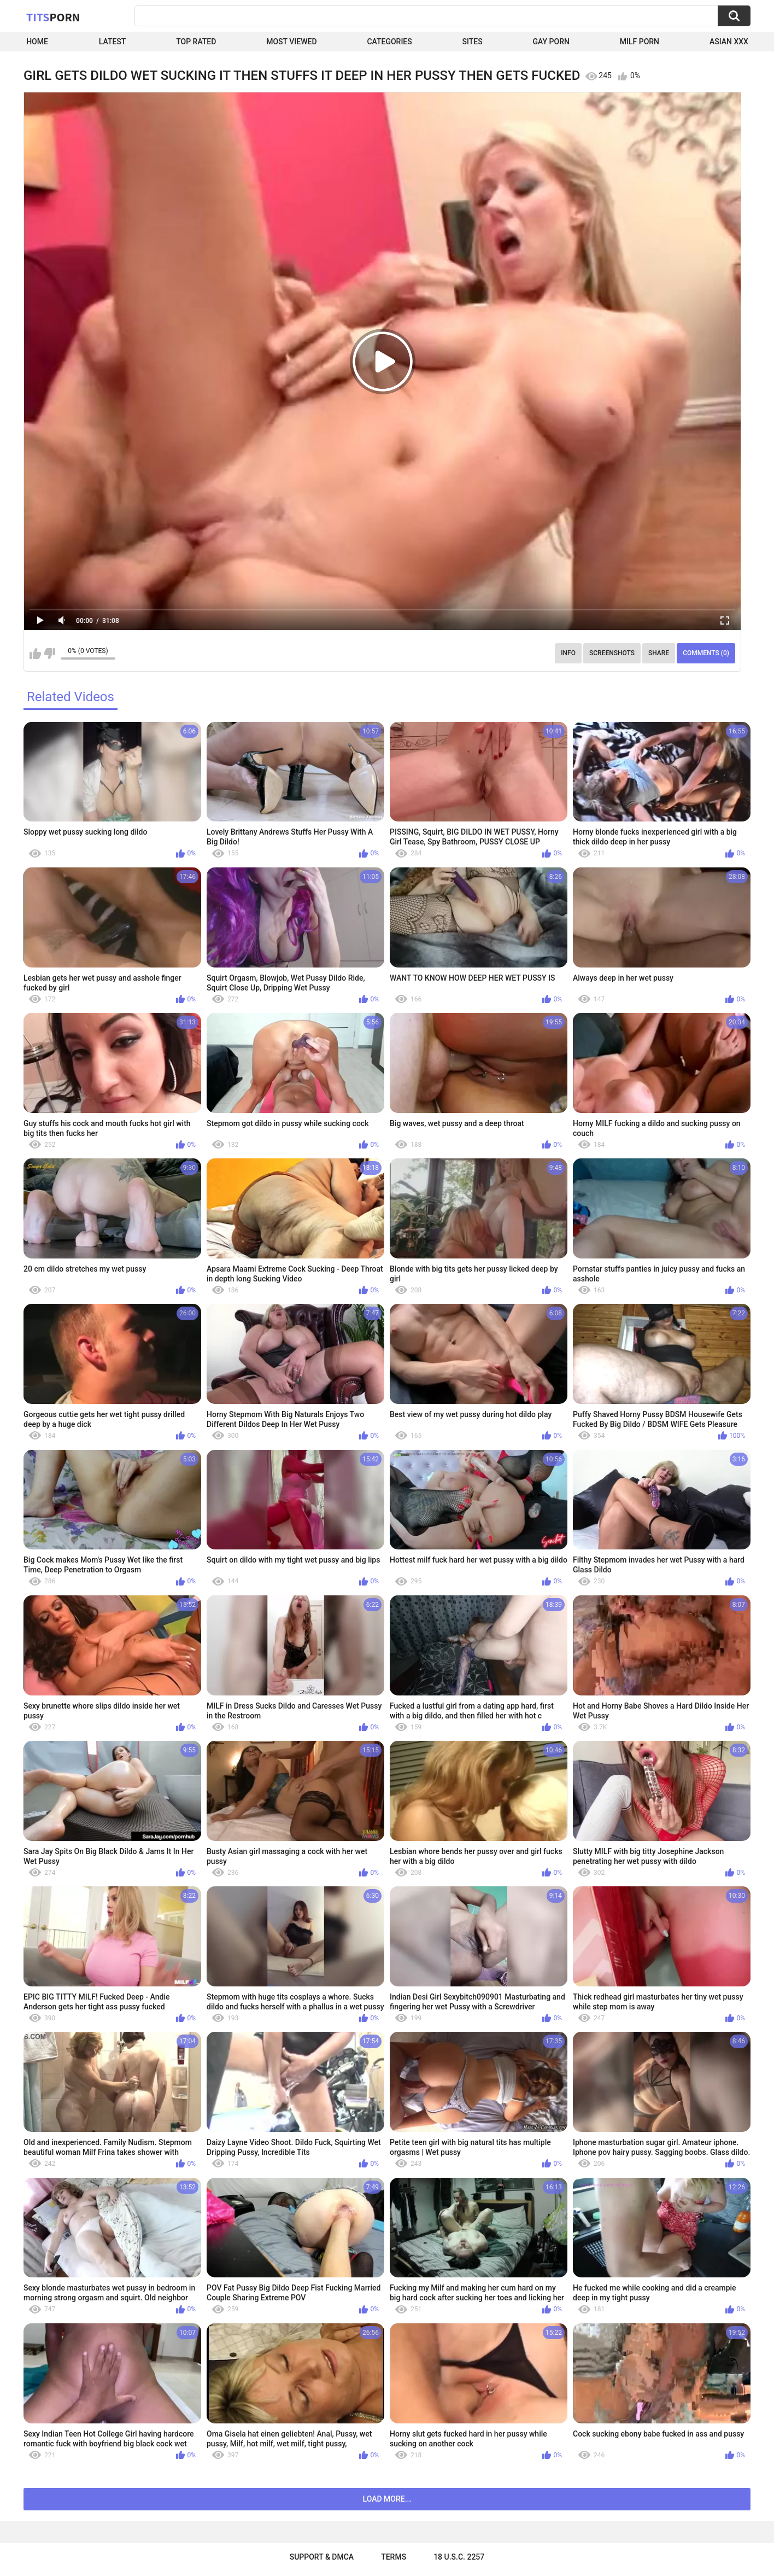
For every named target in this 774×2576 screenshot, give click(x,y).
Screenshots (612, 653)
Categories (389, 41)
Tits (53, 17)
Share (658, 653)
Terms (393, 2556)
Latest (112, 41)
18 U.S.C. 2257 (458, 2556)
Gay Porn (551, 41)
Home (37, 41)
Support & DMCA (322, 2556)
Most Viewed (291, 41)
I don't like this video (49, 653)
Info (568, 653)
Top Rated (196, 41)
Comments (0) (706, 653)
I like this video (35, 653)
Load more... (387, 2499)
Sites (472, 41)
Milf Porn (639, 41)
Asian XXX (729, 41)
